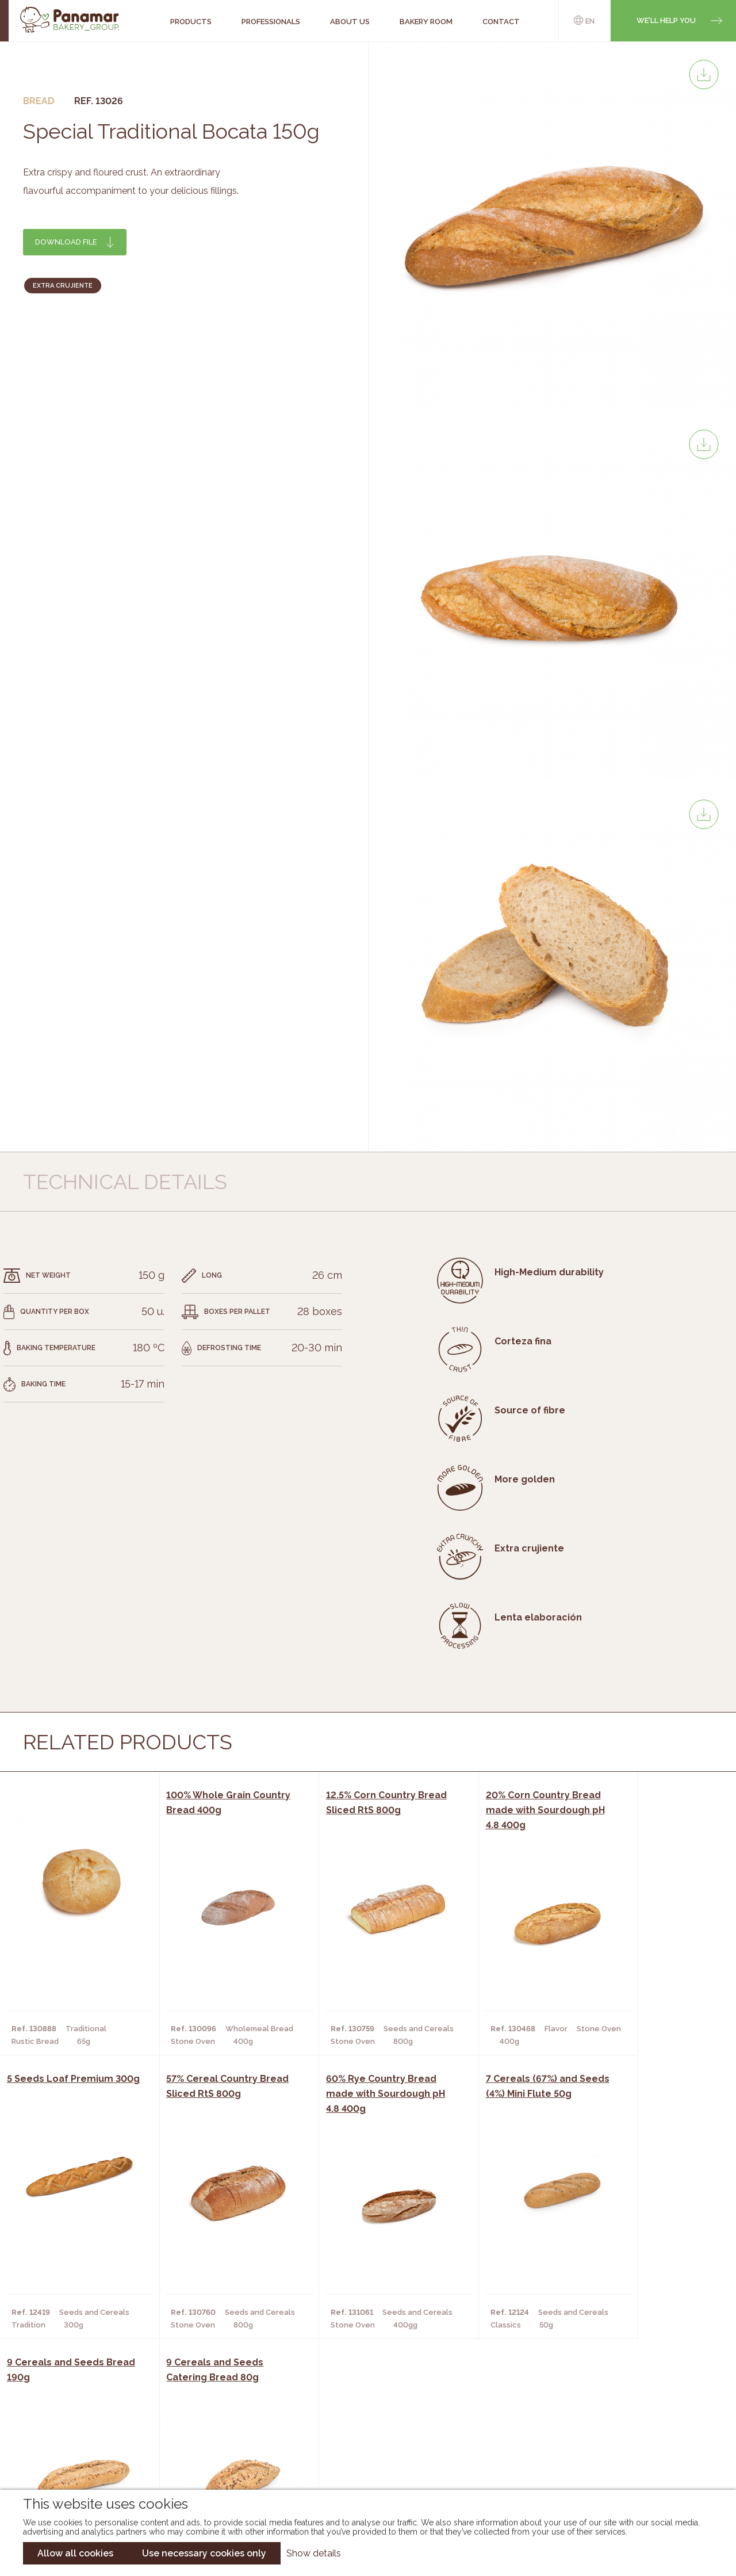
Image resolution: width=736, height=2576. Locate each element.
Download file (66, 242)
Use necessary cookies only (204, 2553)
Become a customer (125, 2454)
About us (102, 2402)
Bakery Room (110, 2420)
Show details (313, 2553)
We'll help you (666, 20)
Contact (101, 2437)
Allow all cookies (75, 2553)
